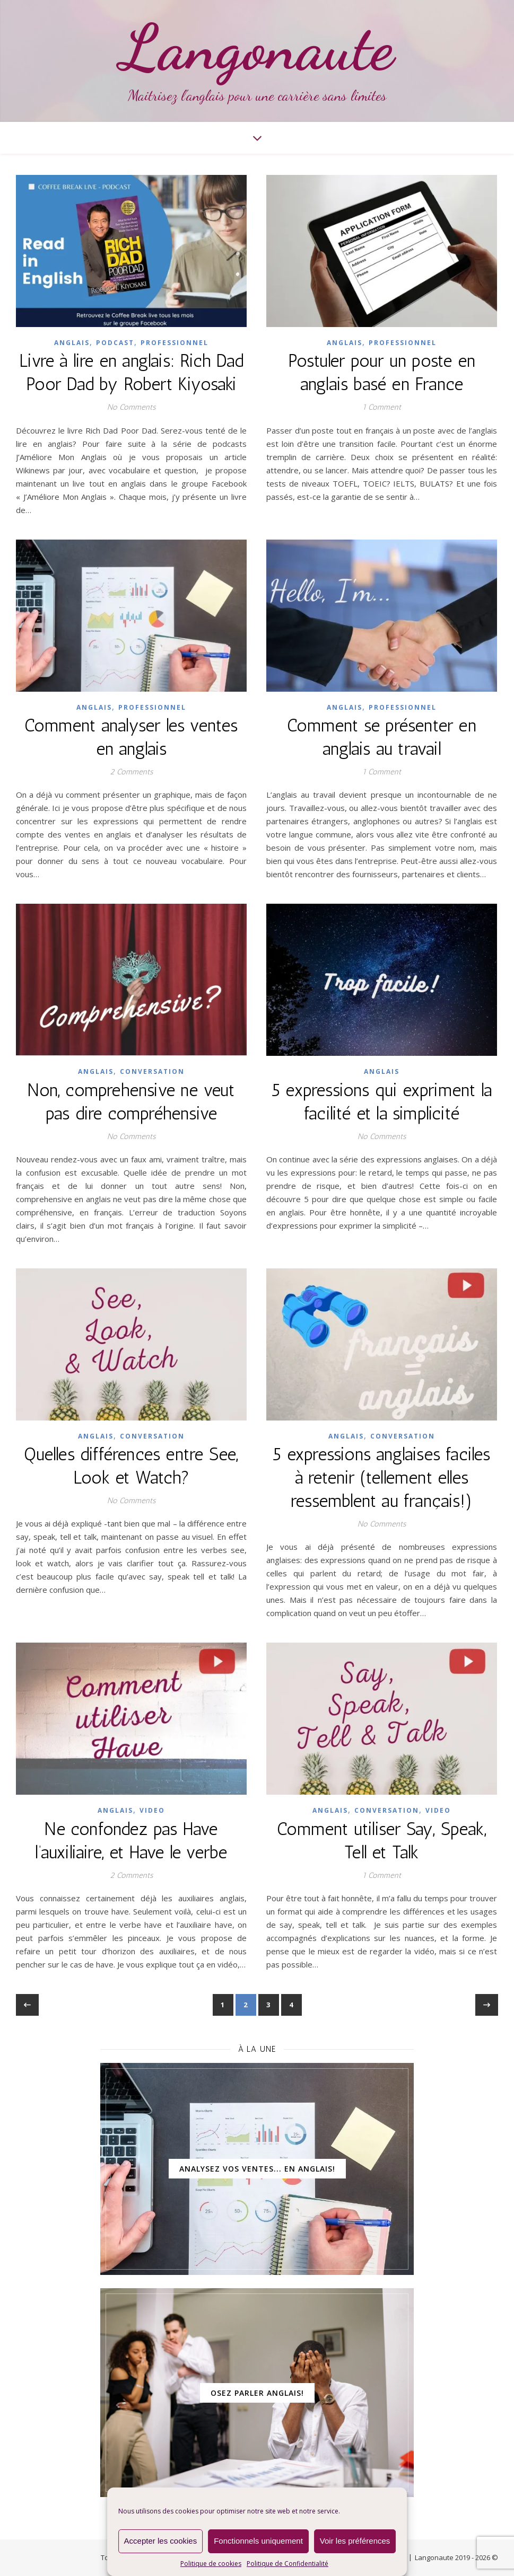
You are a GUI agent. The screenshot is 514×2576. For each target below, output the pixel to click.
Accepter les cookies (160, 2540)
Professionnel (174, 342)
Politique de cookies (210, 2563)
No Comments (131, 407)
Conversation (152, 1071)
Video (152, 1810)
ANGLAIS (72, 342)
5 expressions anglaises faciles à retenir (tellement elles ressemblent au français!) (381, 1477)
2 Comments (131, 772)
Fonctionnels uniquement (258, 2540)
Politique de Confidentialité (287, 2563)
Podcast (115, 342)
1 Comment (381, 407)
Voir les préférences (355, 2540)
